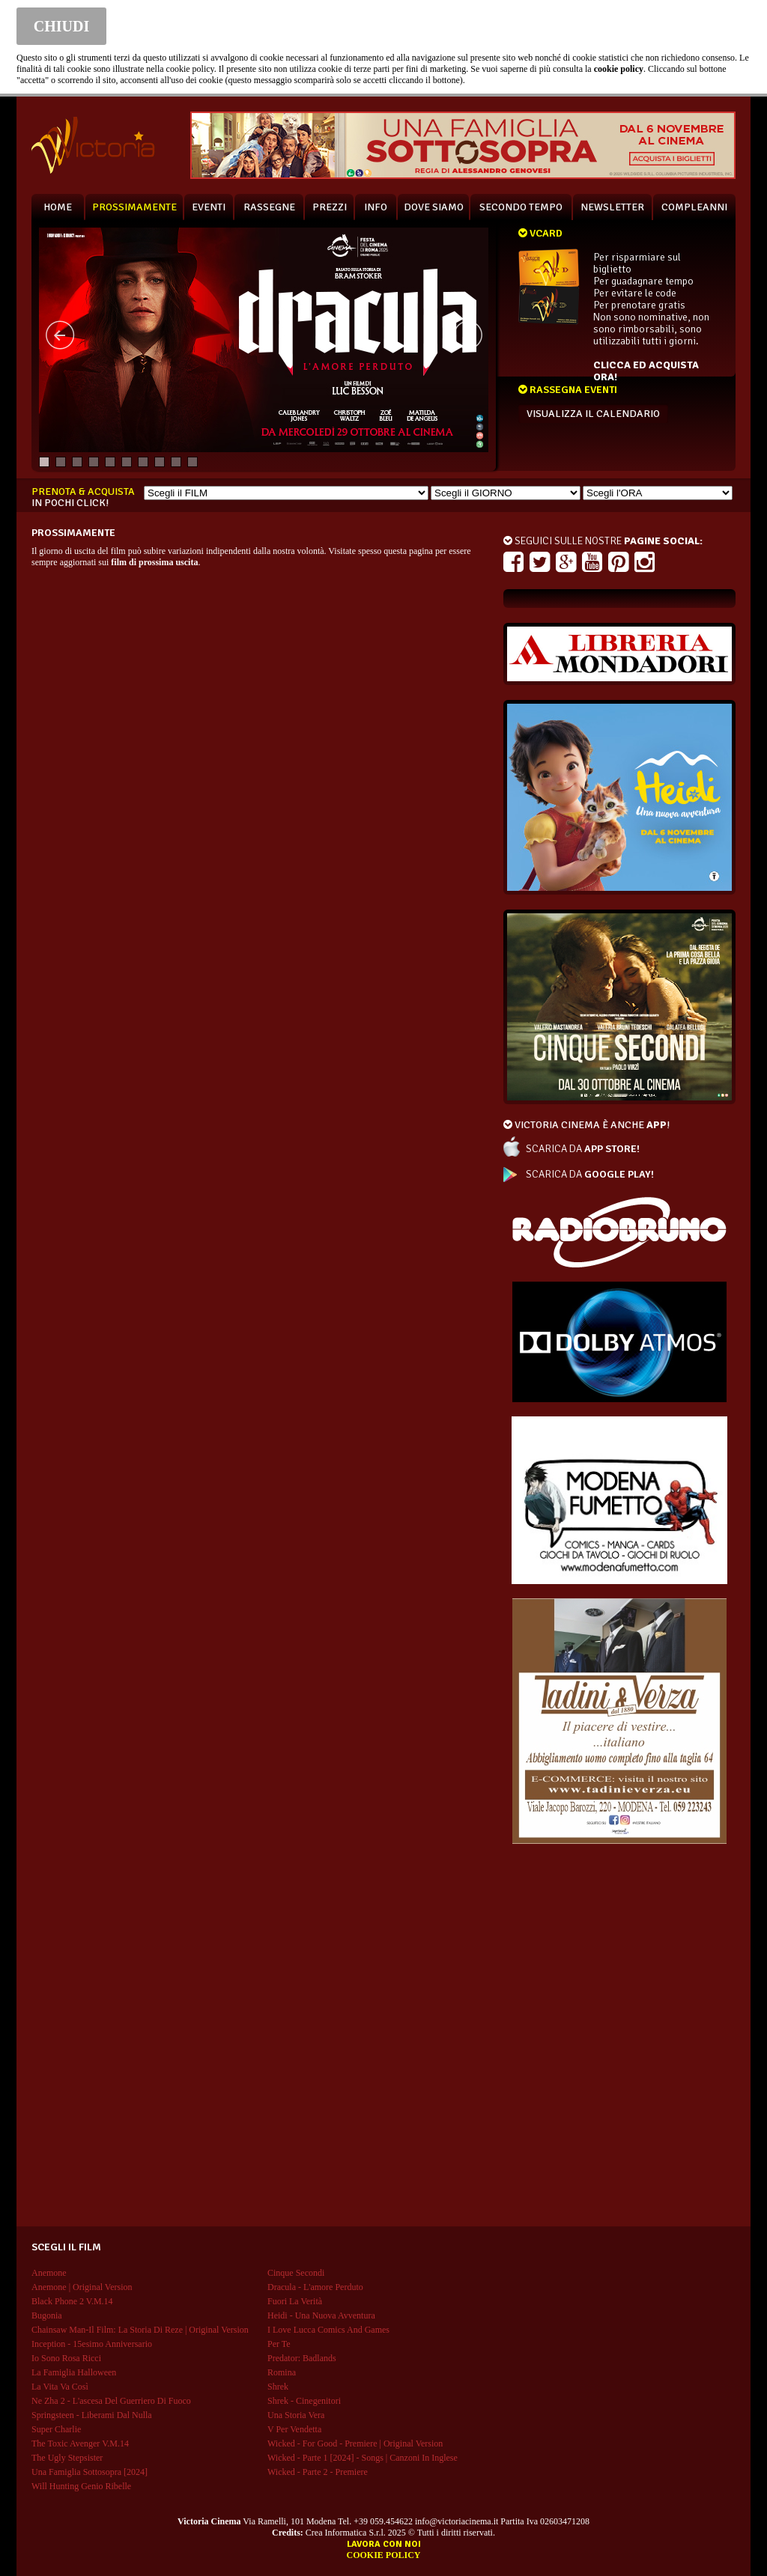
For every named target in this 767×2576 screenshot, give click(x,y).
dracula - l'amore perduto (315, 2287)
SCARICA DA (583, 1148)
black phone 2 (72, 2301)
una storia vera (295, 2415)
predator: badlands (301, 2358)
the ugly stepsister (67, 2457)
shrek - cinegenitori (304, 2401)
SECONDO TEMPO (521, 207)
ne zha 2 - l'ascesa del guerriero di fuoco (111, 2401)
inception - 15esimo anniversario (91, 2344)
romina (281, 2372)
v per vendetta (294, 2429)
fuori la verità (294, 2301)
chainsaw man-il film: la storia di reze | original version (140, 2329)
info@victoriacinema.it (456, 2521)
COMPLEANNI (694, 207)
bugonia (46, 2315)
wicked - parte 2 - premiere (317, 2472)
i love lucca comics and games (328, 2329)
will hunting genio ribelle (81, 2486)
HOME (57, 207)
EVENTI (208, 207)
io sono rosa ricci (66, 2358)
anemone (49, 2273)
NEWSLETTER (612, 207)
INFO (375, 207)
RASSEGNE (269, 207)
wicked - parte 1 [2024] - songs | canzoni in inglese (362, 2457)
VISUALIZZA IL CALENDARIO (593, 413)
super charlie (56, 2429)
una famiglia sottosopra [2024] (89, 2472)
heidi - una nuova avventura (321, 2315)
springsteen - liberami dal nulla (91, 2415)
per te (279, 2344)
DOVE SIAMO (434, 207)
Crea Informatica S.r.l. (346, 2532)
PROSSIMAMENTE (134, 207)
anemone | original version (82, 2287)
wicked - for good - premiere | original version (355, 2443)
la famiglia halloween (73, 2372)
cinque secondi (295, 2273)
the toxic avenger (80, 2443)
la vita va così (59, 2386)
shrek (277, 2386)
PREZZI (329, 207)
